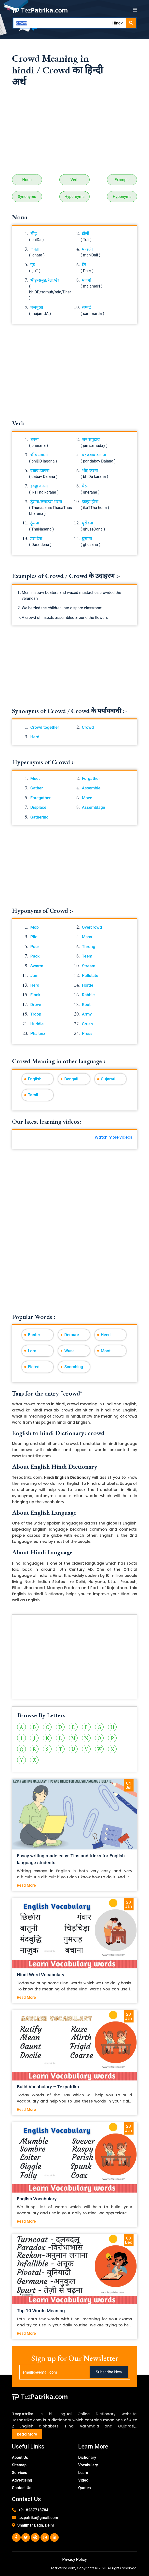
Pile (34, 936)
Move (87, 797)
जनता (35, 249)
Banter (34, 1334)
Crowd (88, 727)
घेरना (86, 486)
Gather (36, 788)
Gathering (39, 817)
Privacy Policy (74, 2559)
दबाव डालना (40, 470)
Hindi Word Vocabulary (41, 1974)
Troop (35, 1014)
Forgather (91, 778)
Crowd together (44, 727)
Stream (88, 965)
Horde (87, 985)
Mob (34, 927)
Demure (71, 1334)
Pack (35, 956)
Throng (88, 946)
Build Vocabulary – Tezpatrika (48, 2087)
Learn (83, 2472)
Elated (34, 1366)
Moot (106, 1350)
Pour (34, 946)
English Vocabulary (37, 2199)
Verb (74, 179)
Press (87, 1033)
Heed (106, 1334)
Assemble (91, 788)
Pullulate (90, 975)
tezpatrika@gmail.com (38, 2517)
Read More (26, 1885)
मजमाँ (86, 280)
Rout (86, 1004)
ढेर (84, 264)
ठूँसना (34, 522)
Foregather (40, 797)
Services (19, 2472)
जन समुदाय (91, 439)
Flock (35, 994)
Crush (87, 1023)
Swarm (36, 965)
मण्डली (87, 249)
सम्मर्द (86, 307)
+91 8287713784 (33, 2510)
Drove (35, 1004)
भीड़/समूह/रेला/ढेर (44, 280)
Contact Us (21, 2487)
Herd (35, 736)
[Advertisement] (75, 132)
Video (83, 2480)
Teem (87, 956)
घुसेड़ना (87, 522)
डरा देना (36, 538)
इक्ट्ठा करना (39, 486)
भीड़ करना (90, 470)
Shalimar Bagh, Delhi (35, 2525)
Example (122, 179)
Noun (27, 179)
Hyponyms (122, 196)
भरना (34, 439)
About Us (20, 2457)
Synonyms (27, 196)
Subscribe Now (109, 2372)
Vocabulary (88, 2465)
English (35, 1078)
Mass (87, 936)
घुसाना (87, 538)
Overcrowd (92, 927)
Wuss (69, 1350)
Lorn (32, 1350)
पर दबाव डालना (94, 454)
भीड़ (33, 233)
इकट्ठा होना (90, 501)
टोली (85, 233)
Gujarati (108, 1078)
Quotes (84, 2487)
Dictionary (87, 2457)
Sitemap (19, 2465)
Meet (35, 778)
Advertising (22, 2480)
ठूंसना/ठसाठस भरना (46, 501)
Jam (34, 975)
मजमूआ (36, 307)
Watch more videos (113, 1137)
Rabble (88, 994)
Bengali (71, 1078)
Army (87, 1014)
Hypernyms (74, 196)
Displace (38, 807)
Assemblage (93, 807)
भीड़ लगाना (39, 454)
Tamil (33, 1094)
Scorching (73, 1366)
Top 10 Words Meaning (41, 2310)
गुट (32, 264)
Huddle (37, 1023)
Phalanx (37, 1033)
